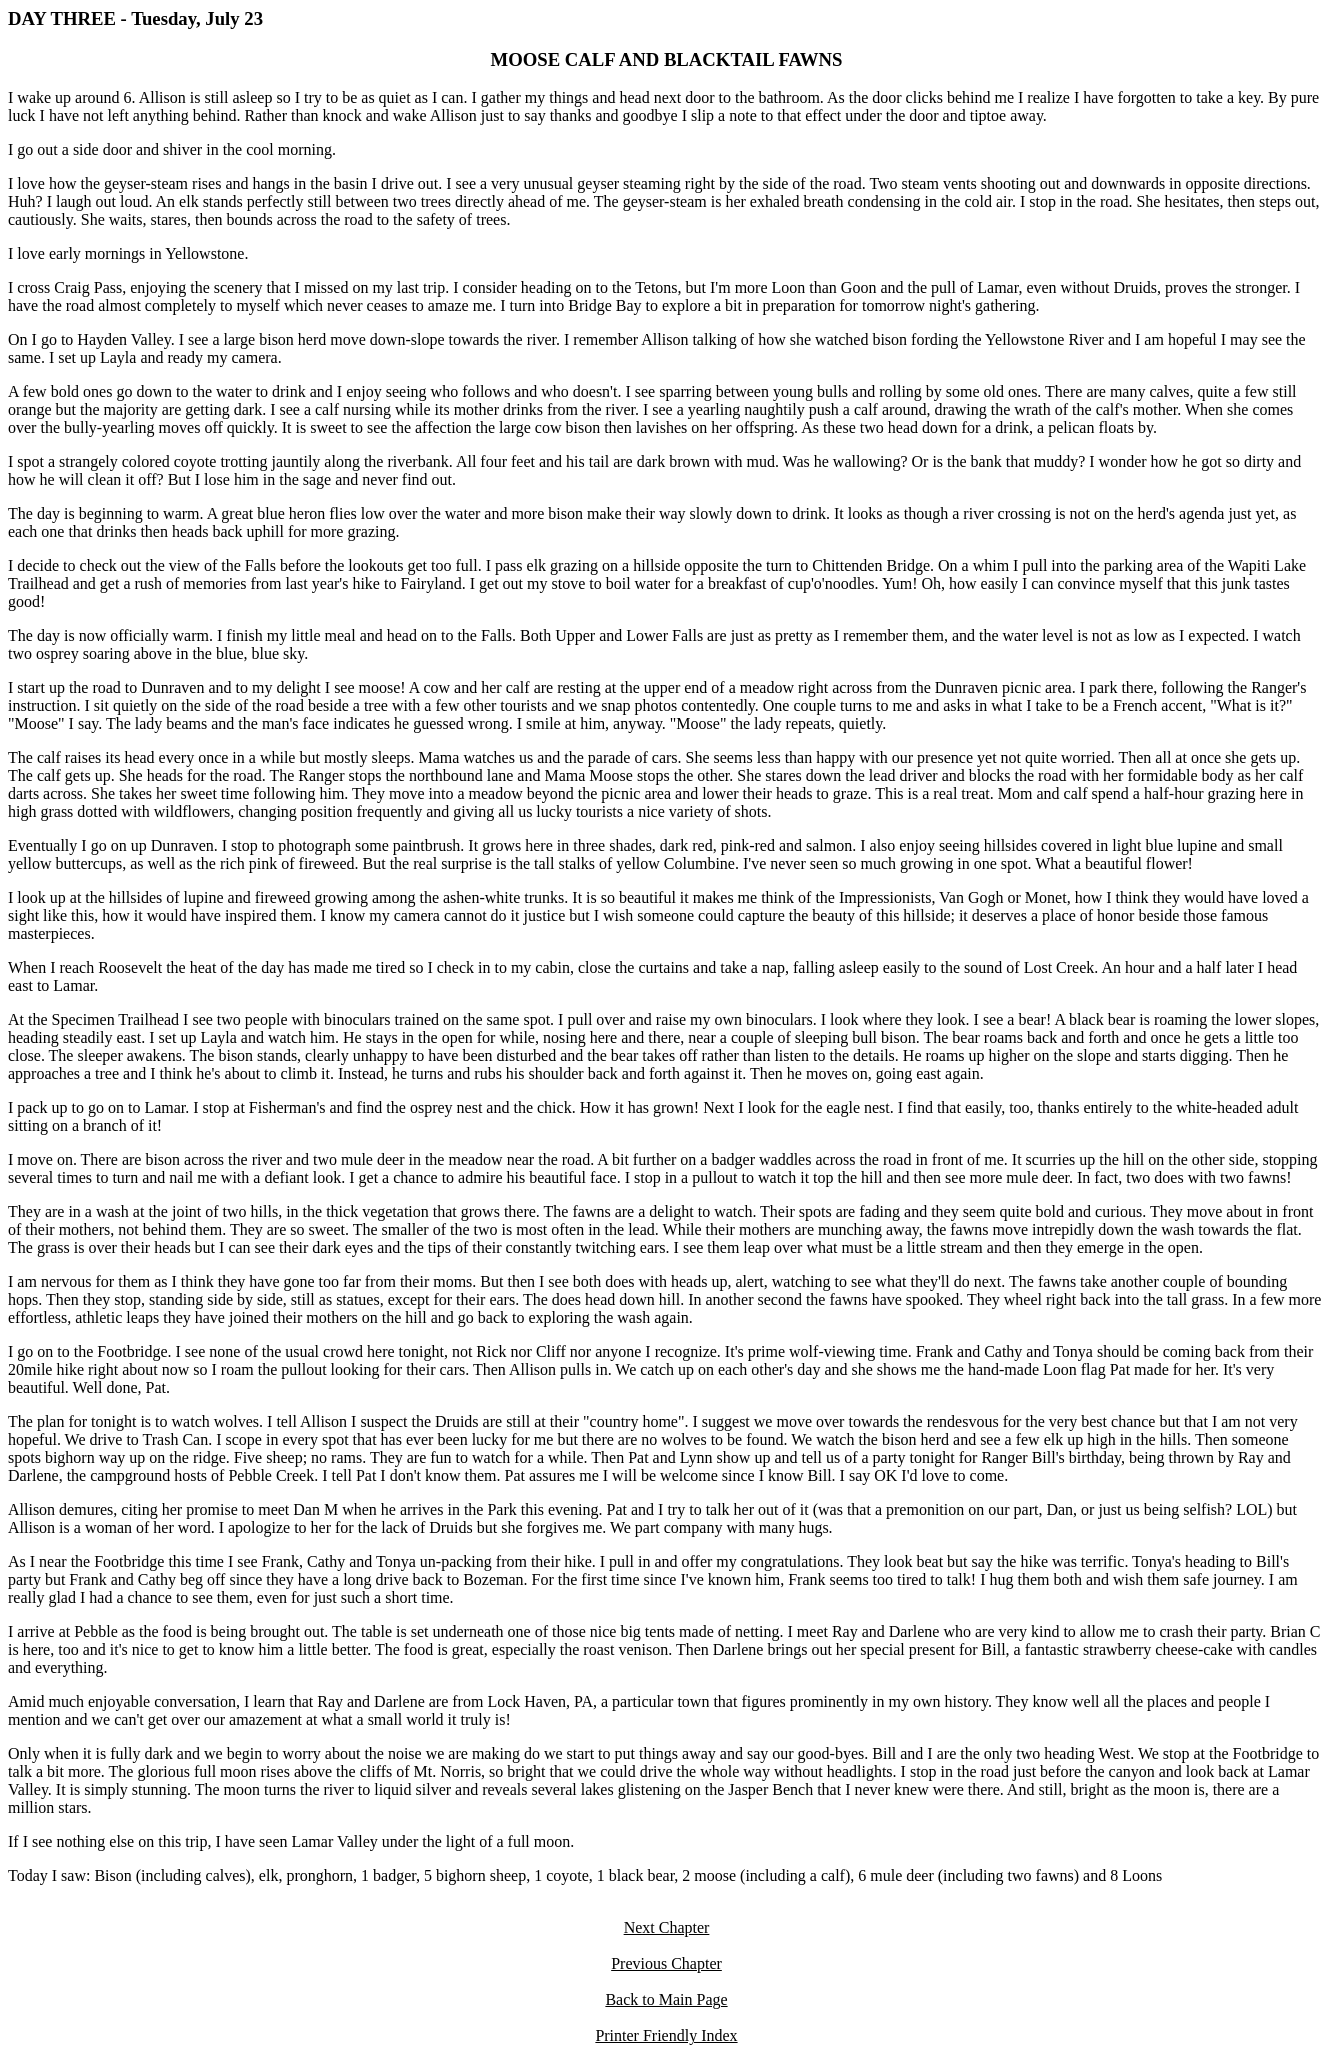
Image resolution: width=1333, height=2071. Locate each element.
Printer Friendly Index (666, 2035)
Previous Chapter (666, 1963)
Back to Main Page (666, 1999)
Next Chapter (667, 1927)
